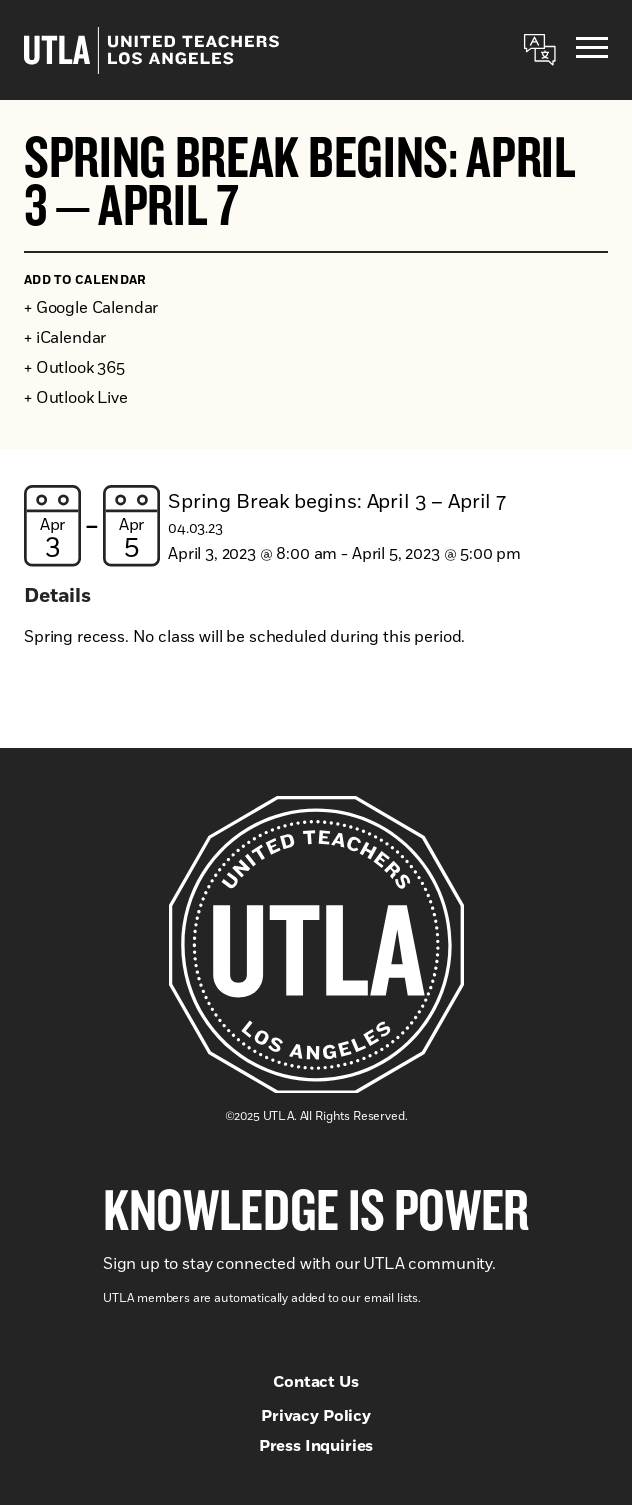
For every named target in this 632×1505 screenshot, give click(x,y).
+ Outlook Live (76, 398)
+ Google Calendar (91, 308)
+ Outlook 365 (74, 368)
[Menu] (592, 50)
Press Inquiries (316, 1446)
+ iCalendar (65, 338)
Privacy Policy (316, 1416)
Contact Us (315, 1382)
